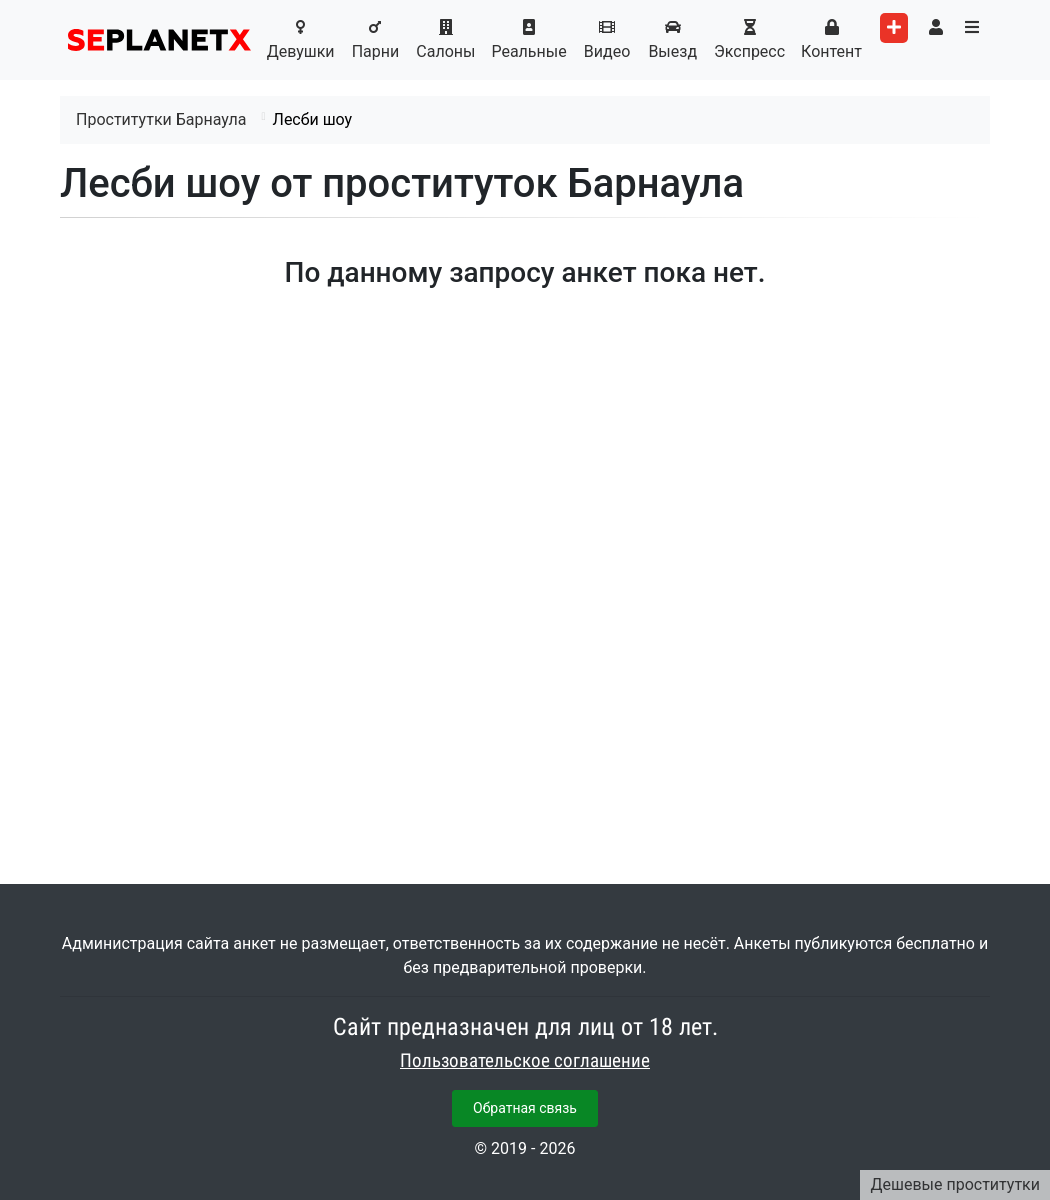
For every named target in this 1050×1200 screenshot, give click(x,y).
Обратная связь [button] (525, 1108)
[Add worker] (894, 28)
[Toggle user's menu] (936, 28)
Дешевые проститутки (955, 1184)
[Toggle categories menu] (972, 28)
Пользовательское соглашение (525, 1061)
